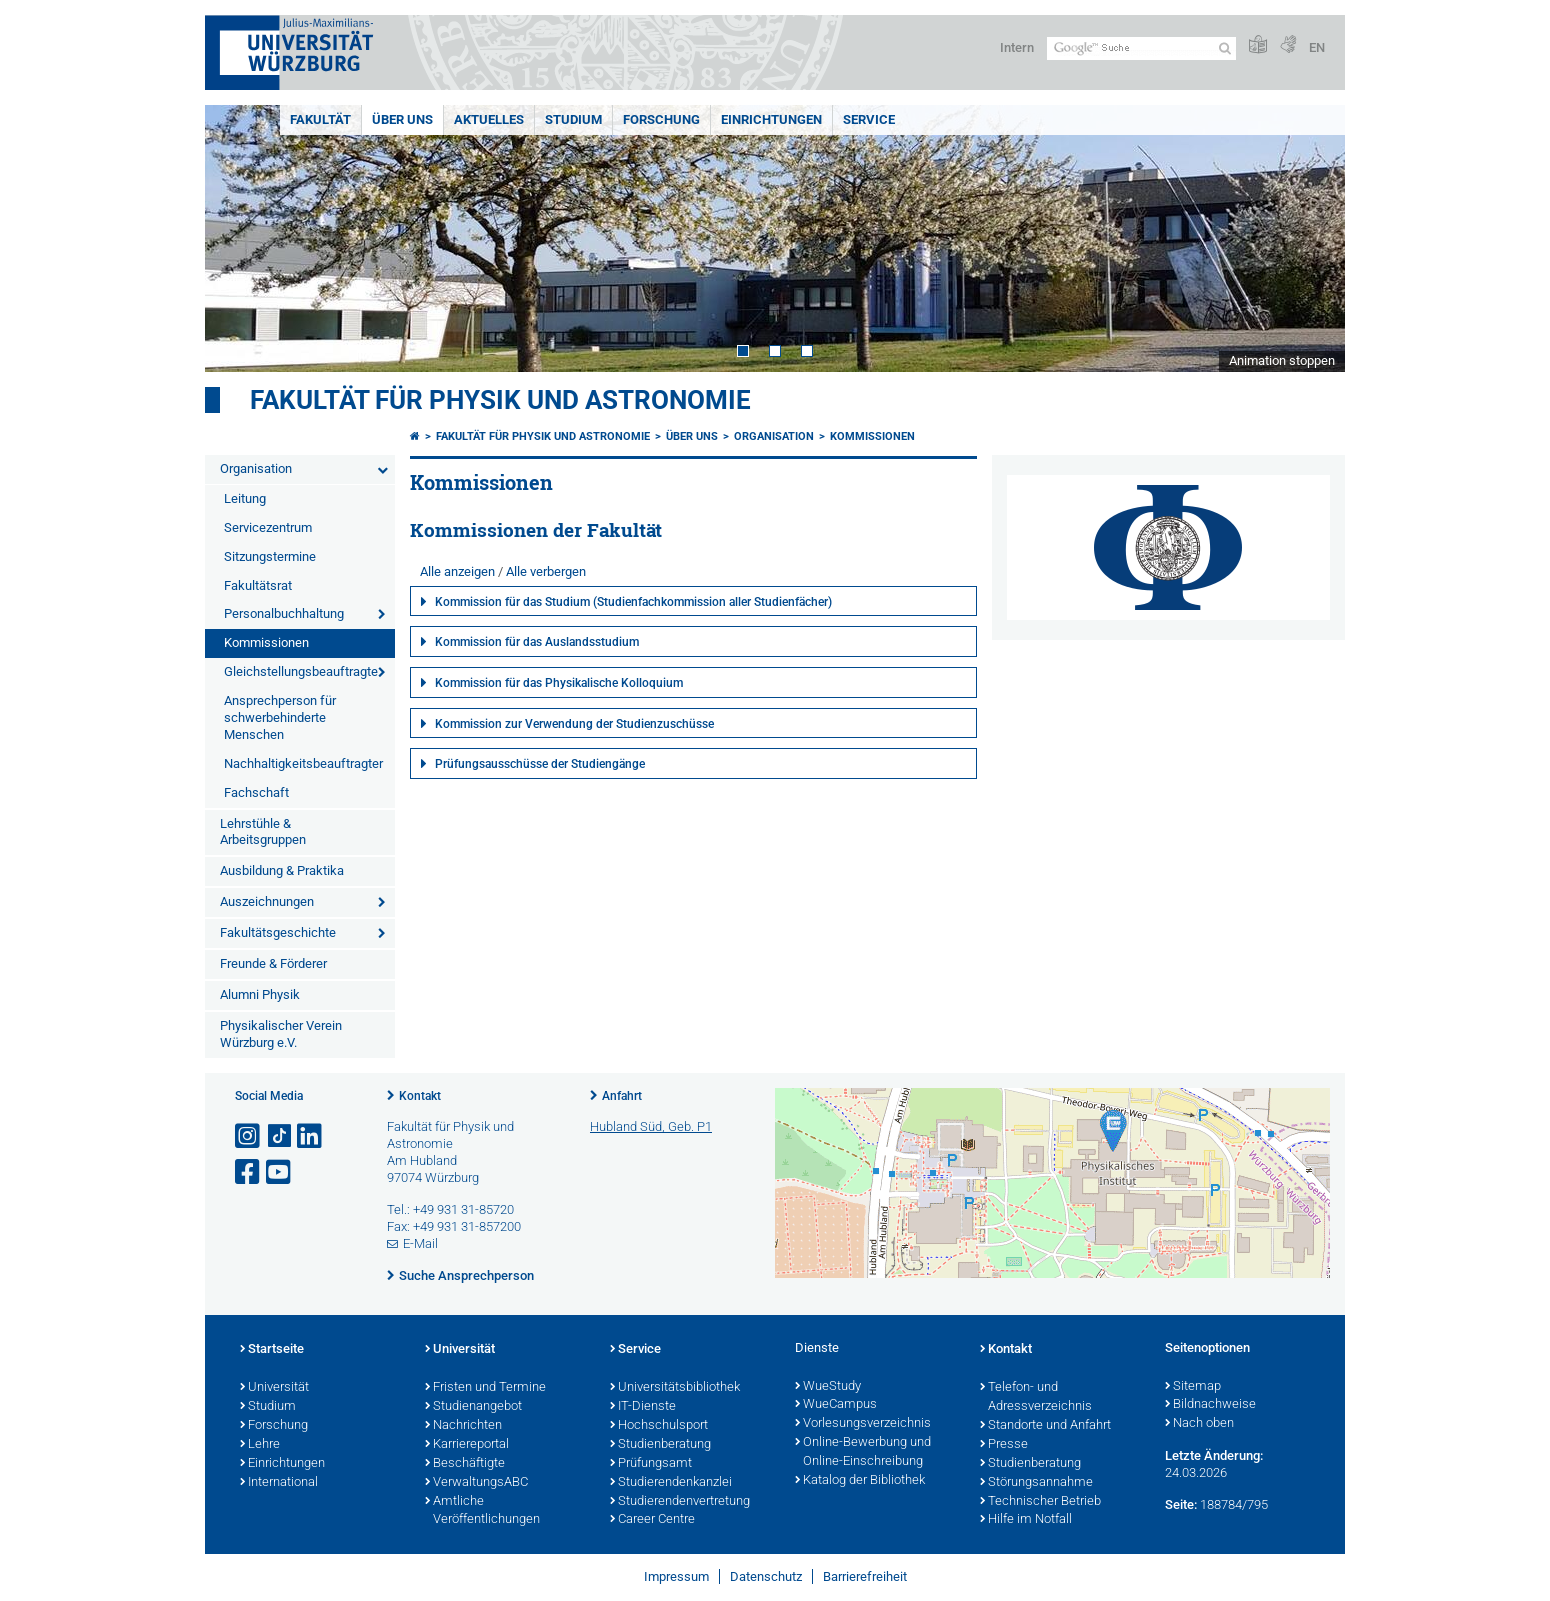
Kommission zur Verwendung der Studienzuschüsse (574, 724)
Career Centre (652, 1520)
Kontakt (420, 1096)
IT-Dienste (643, 1407)
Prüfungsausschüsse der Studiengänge (540, 764)
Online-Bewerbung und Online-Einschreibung (863, 1452)
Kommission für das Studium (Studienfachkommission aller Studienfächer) (633, 602)
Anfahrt (622, 1096)
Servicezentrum (268, 527)
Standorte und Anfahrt (1045, 1426)
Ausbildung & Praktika (282, 870)
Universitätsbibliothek (675, 1388)
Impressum (676, 1576)
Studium (573, 119)
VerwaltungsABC (476, 1483)
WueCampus (836, 1405)
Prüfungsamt (651, 1464)
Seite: (1181, 1504)
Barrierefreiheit (865, 1576)
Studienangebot (473, 1407)
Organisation (256, 468)
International (279, 1483)
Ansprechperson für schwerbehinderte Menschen (280, 717)
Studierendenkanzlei (671, 1483)
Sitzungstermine (270, 556)
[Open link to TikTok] (280, 1136)
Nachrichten (463, 1426)
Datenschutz (766, 1576)
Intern (1017, 47)
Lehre (260, 1445)
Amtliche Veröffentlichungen (482, 1511)
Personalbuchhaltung (284, 613)
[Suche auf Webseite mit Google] (1141, 48)
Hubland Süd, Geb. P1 (651, 1126)
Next (1310, 238)
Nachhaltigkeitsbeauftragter (303, 763)
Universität (274, 1388)
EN (1317, 47)
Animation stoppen (1282, 360)
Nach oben (1199, 1424)
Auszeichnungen (267, 901)
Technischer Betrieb (1040, 1502)
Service (869, 119)
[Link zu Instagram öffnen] (249, 1136)
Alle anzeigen (457, 571)
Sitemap (1193, 1387)
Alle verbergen (546, 571)
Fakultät (320, 119)
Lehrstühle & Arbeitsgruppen (263, 832)
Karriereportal (467, 1445)
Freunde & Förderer (273, 963)
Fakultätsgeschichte (278, 932)
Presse (1004, 1445)
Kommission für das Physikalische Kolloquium (559, 683)
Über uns (402, 119)
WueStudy (828, 1387)
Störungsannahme (1036, 1483)
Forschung (661, 119)
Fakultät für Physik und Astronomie (500, 400)
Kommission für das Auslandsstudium (537, 642)
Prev (240, 238)
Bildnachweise (1210, 1405)
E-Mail (420, 1243)
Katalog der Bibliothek (860, 1481)
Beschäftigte (465, 1464)
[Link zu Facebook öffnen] (249, 1172)
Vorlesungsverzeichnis (863, 1424)
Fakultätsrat (258, 585)
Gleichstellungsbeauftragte (301, 671)
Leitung (245, 498)
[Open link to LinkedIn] (311, 1136)
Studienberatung (660, 1445)
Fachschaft (256, 792)
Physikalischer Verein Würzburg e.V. (281, 1034)
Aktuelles (489, 119)
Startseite (272, 1350)
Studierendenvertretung (680, 1502)
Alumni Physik (260, 994)
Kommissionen (266, 642)
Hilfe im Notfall (1026, 1520)
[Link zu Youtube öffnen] (280, 1172)
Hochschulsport (659, 1426)
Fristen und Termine (485, 1388)
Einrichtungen (771, 119)
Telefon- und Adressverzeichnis (1036, 1397)
